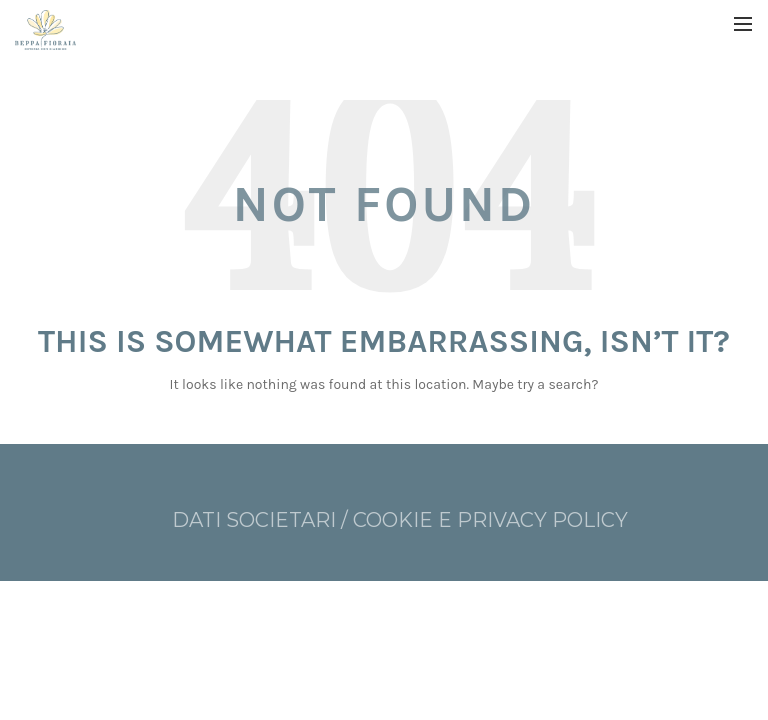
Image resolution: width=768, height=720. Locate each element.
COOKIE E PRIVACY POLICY (490, 520)
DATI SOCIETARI (256, 520)
